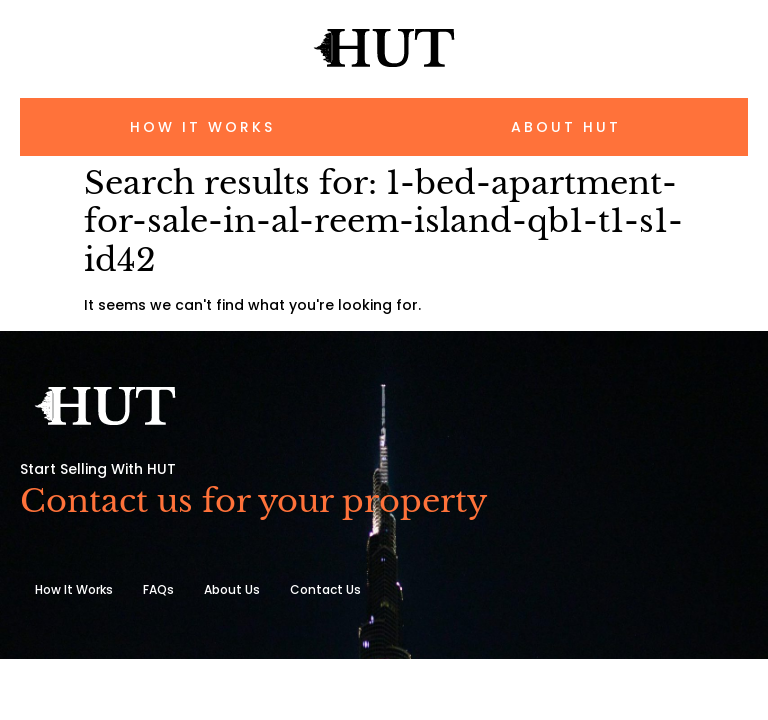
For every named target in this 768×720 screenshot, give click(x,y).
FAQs (158, 589)
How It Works (74, 589)
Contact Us (325, 589)
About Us (232, 589)
